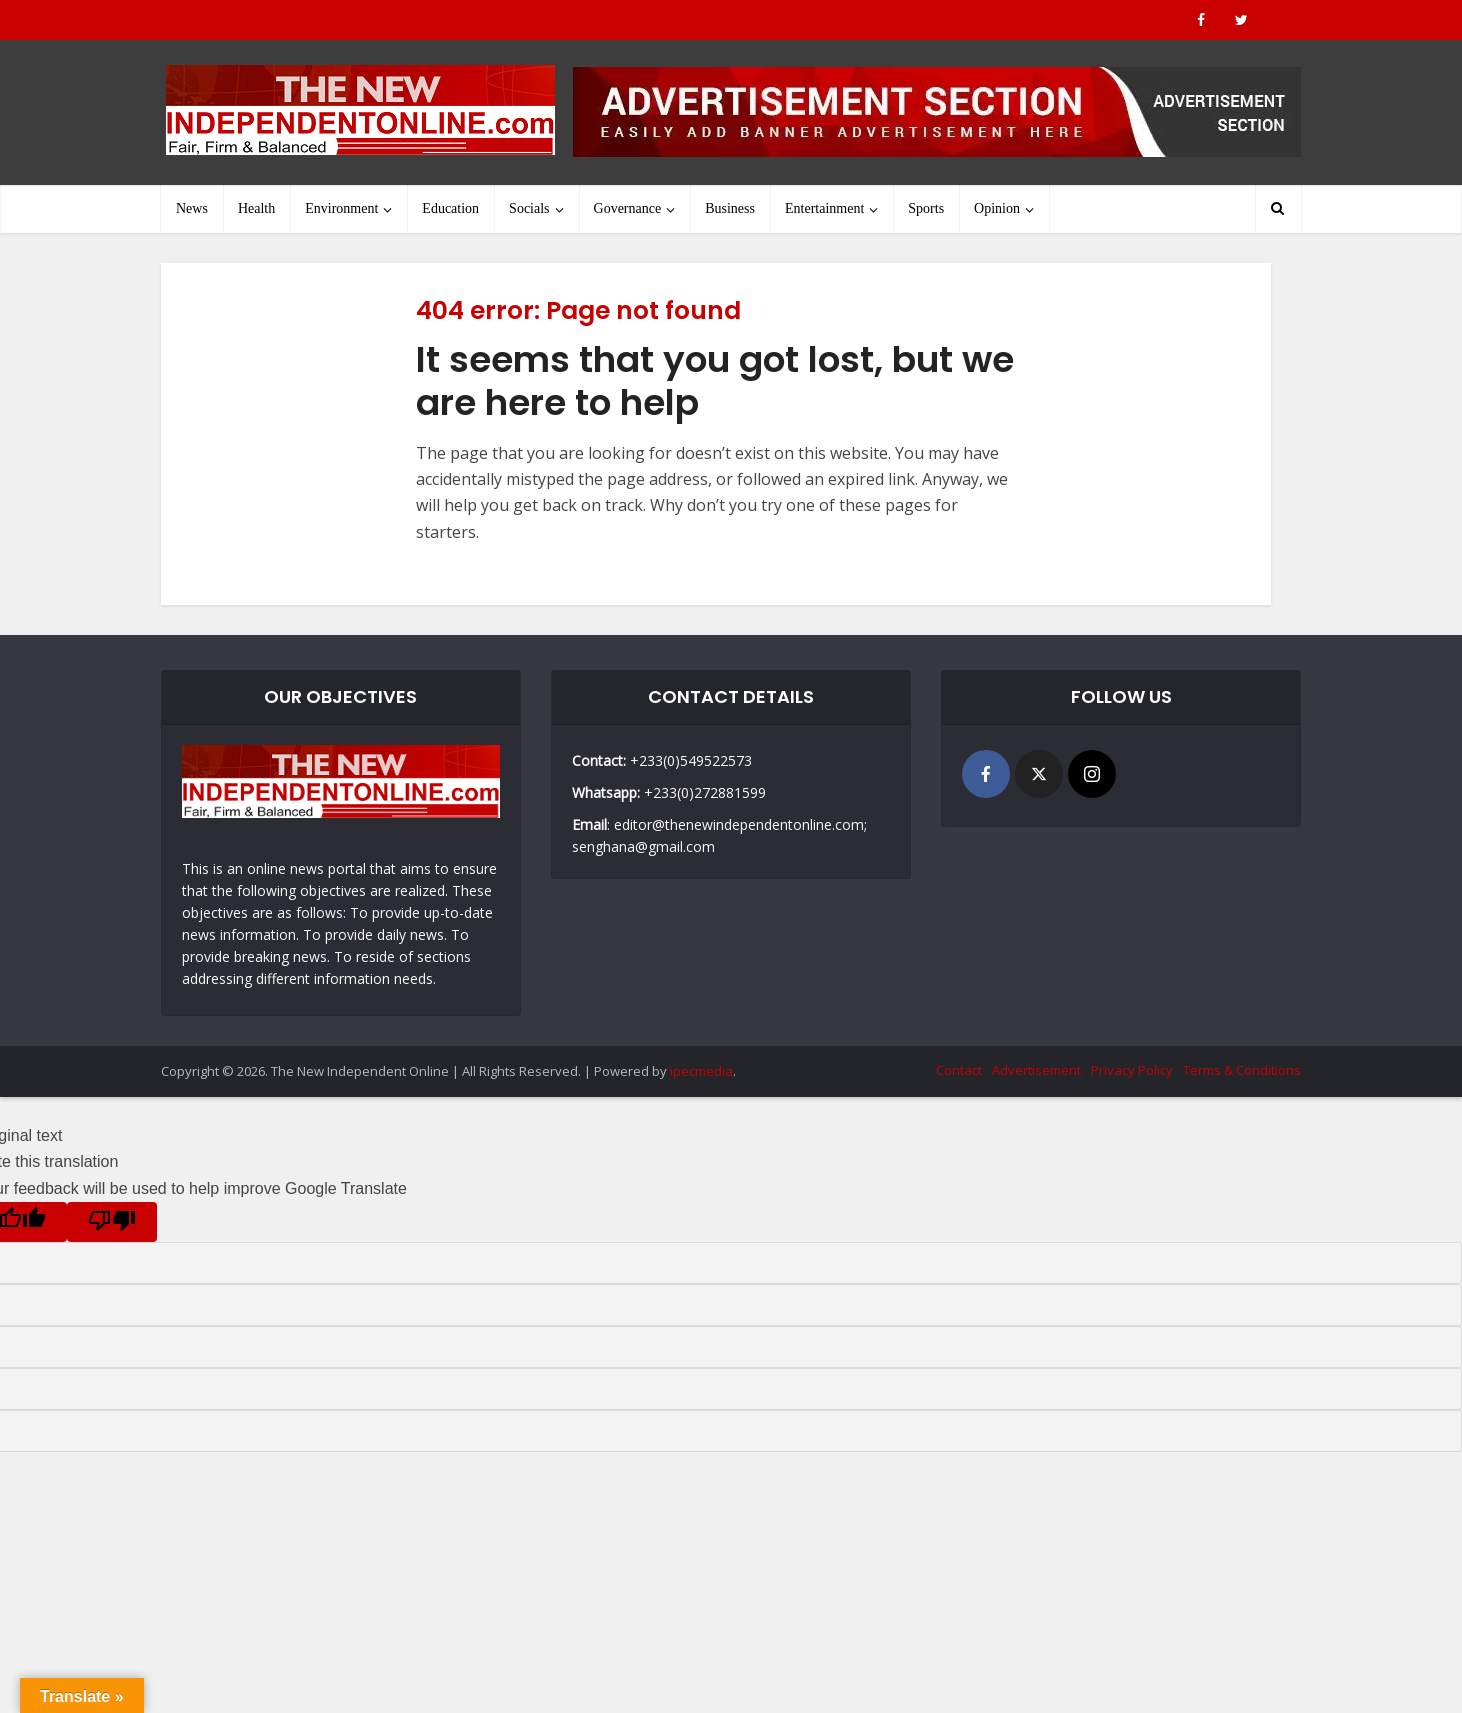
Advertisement (1036, 1070)
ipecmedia (701, 1071)
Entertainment (824, 208)
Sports (926, 208)
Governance (628, 208)
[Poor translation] (112, 1222)
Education (450, 208)
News (192, 208)
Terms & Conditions (1242, 1070)
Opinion (997, 208)
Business (730, 208)
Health (256, 208)
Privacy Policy (1132, 1070)
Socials (529, 208)
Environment (341, 208)
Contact (959, 1070)
